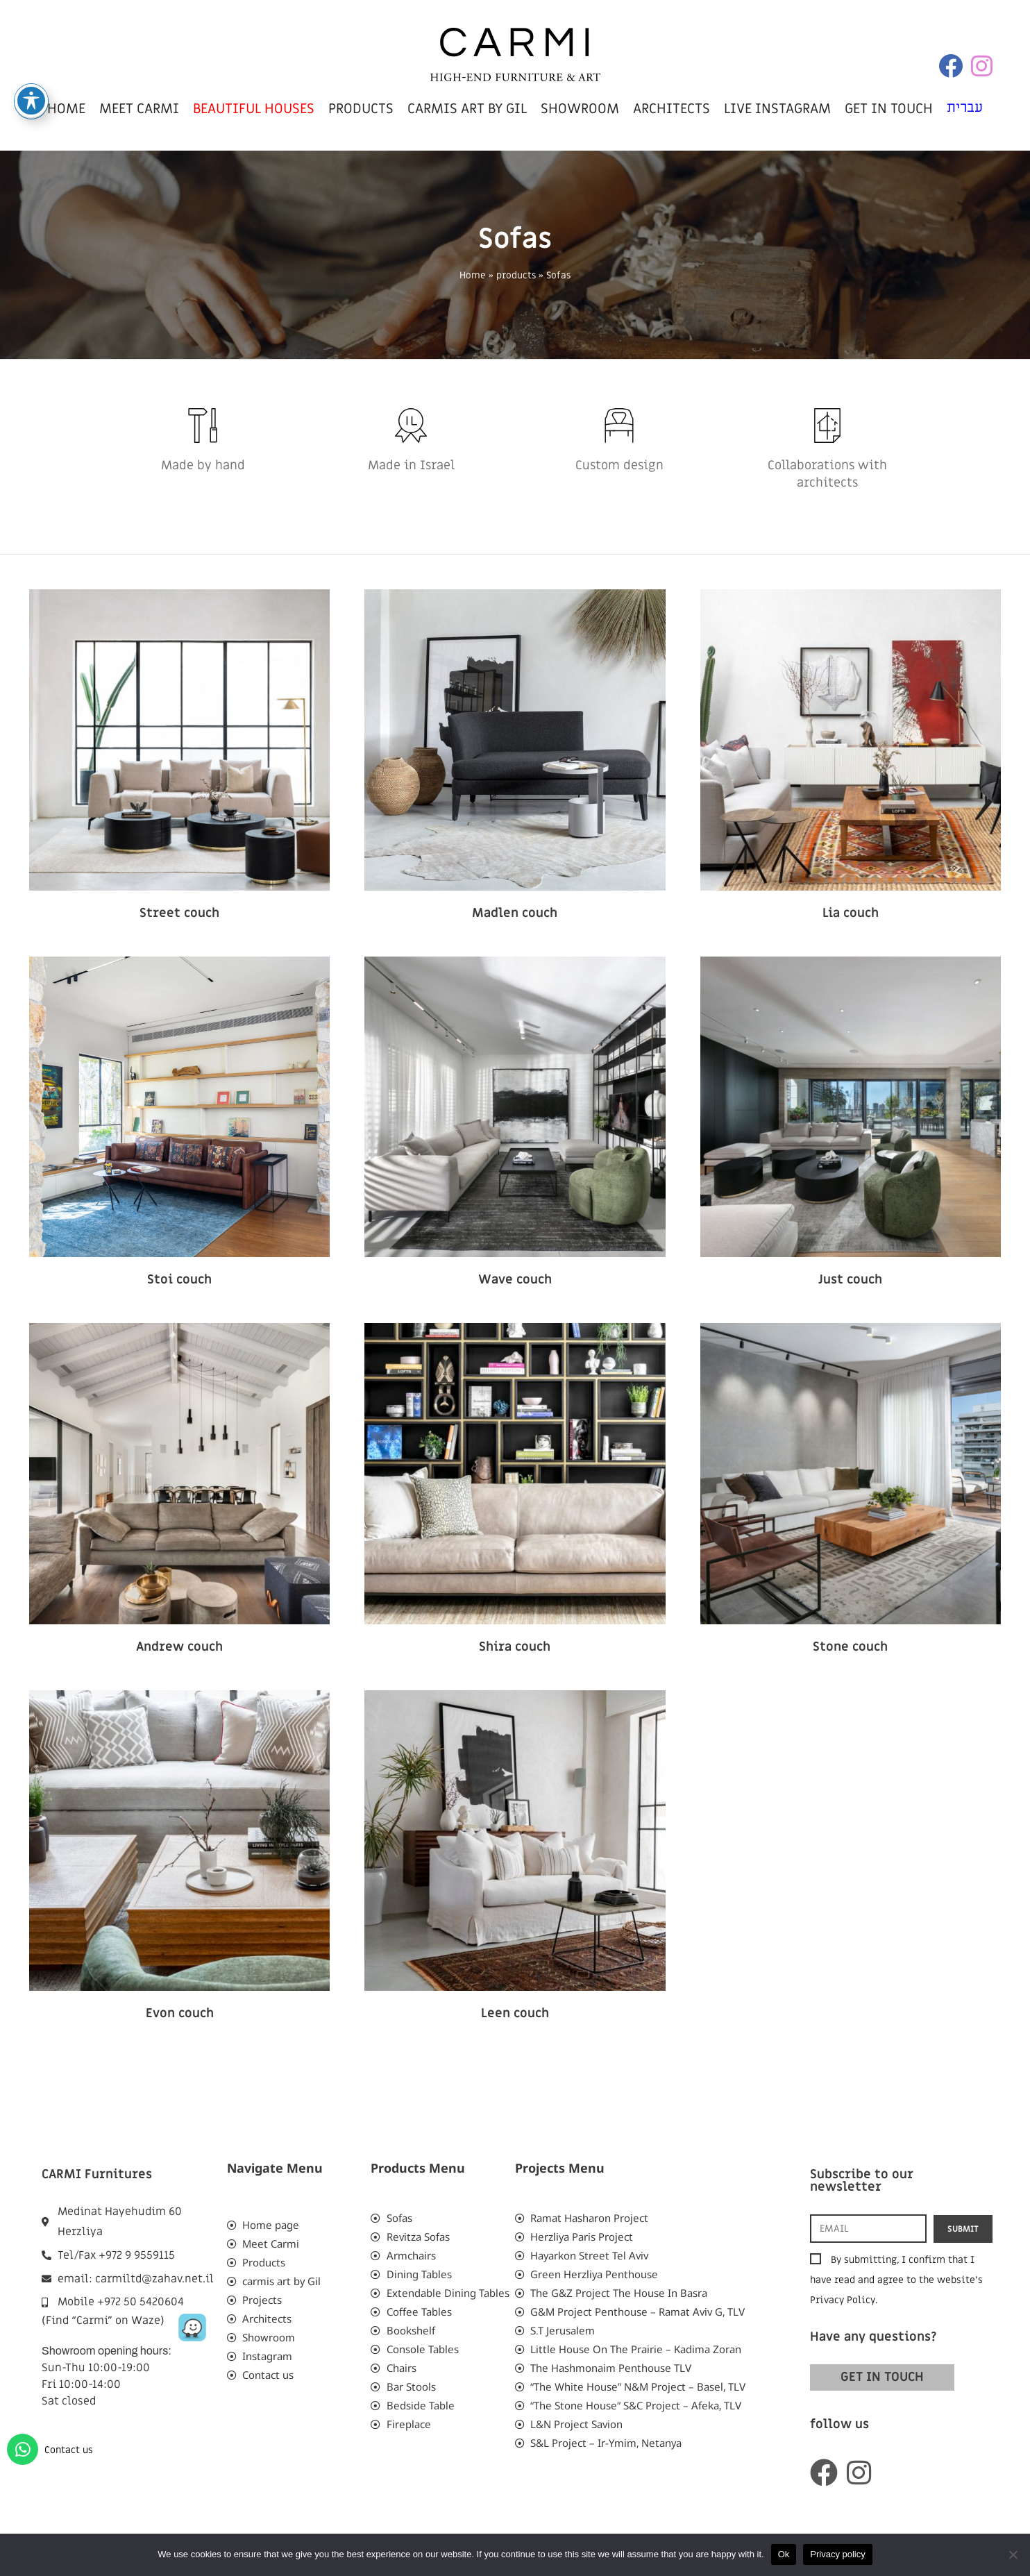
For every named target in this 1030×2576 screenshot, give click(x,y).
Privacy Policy (842, 2300)
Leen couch (515, 2013)
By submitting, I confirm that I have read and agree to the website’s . (896, 2280)
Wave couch (515, 1280)
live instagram (777, 109)
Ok (784, 2554)
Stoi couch (179, 1280)
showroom (580, 109)
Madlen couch (514, 913)
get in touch (889, 109)
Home (472, 275)
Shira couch (514, 1647)
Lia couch (850, 913)
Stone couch (850, 1647)
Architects (671, 109)
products (361, 109)
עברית (965, 108)
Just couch (850, 1280)
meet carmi (139, 109)
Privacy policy (837, 2554)
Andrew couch (179, 1647)
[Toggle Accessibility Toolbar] (31, 100)
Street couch (179, 913)
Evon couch (180, 2013)
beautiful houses (253, 109)
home (66, 109)
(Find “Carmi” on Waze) (103, 2320)
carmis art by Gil (467, 109)
